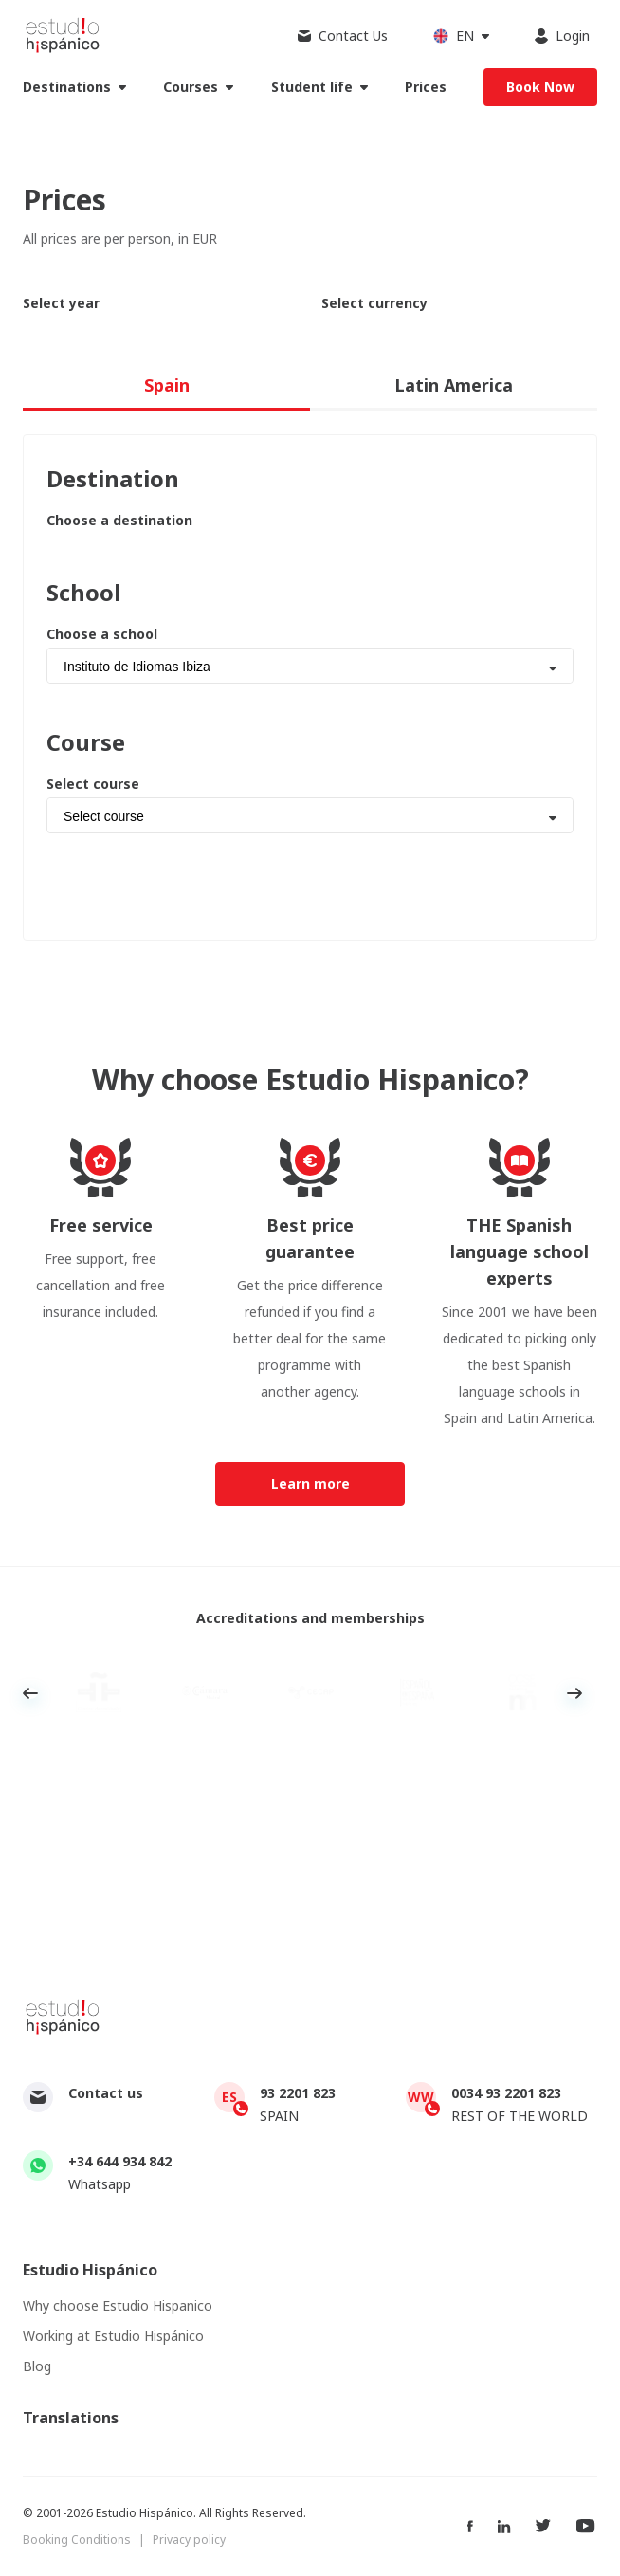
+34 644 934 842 (120, 2161)
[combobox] (310, 666)
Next (574, 1693)
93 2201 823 (298, 2093)
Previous (30, 1693)
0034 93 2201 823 (506, 2093)
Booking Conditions (77, 2539)
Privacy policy (189, 2539)
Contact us (105, 2093)
